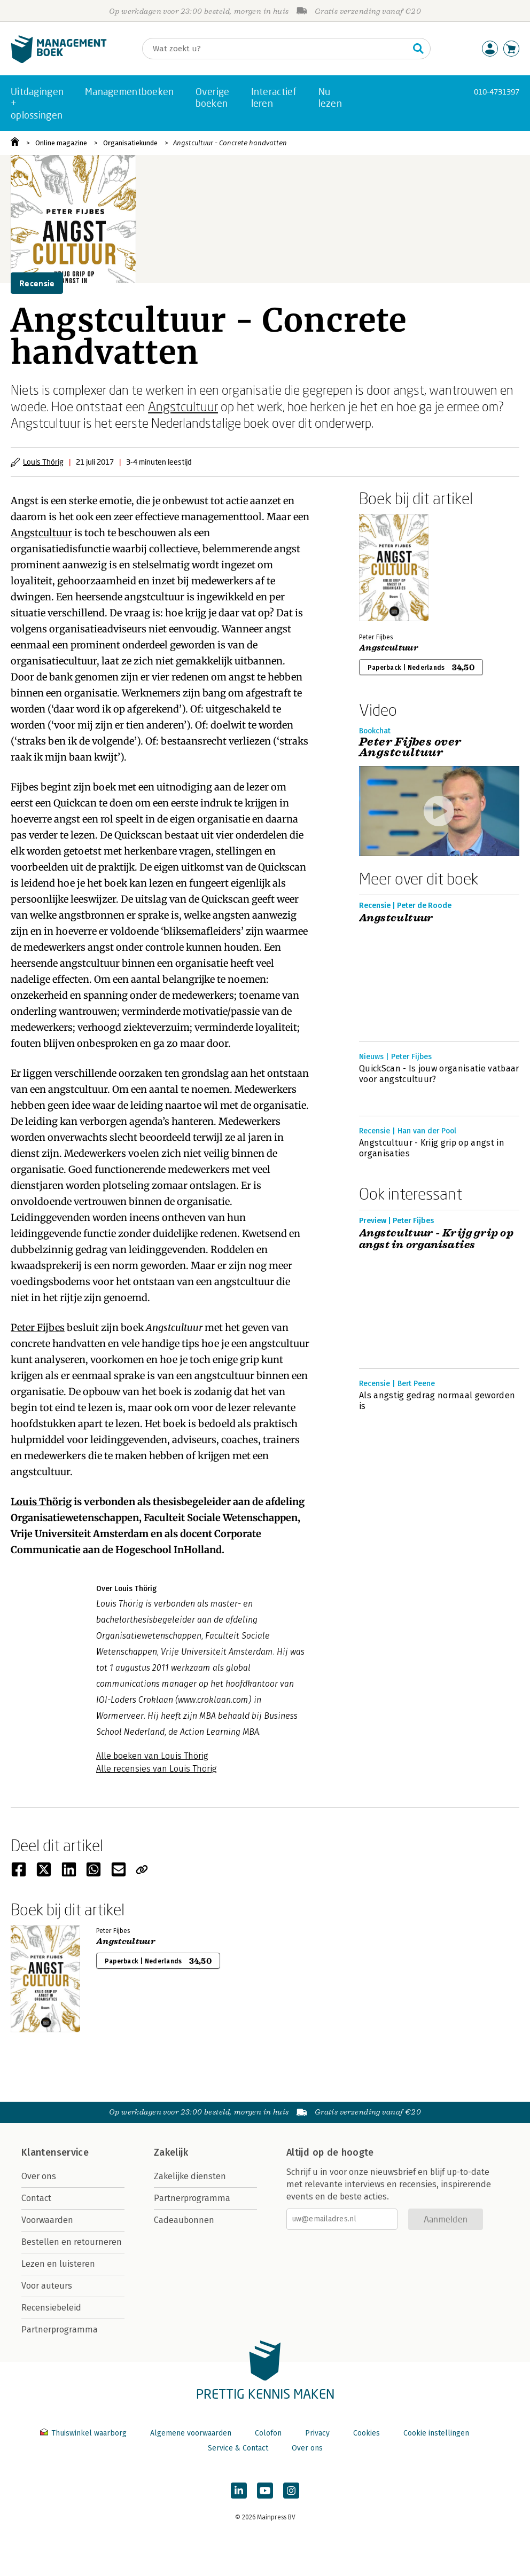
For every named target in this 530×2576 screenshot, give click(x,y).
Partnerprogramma (59, 2329)
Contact (36, 2198)
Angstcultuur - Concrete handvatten (230, 143)
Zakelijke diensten (190, 2176)
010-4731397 (496, 91)
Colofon (268, 2433)
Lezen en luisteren (58, 2264)
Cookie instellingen (436, 2433)
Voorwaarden (47, 2220)
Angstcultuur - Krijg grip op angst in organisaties (431, 1148)
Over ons (38, 2176)
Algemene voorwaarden (190, 2433)
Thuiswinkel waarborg (84, 2433)
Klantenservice (55, 2152)
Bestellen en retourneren (71, 2242)
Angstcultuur (183, 406)
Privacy (317, 2433)
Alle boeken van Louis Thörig (152, 1756)
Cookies (366, 2433)
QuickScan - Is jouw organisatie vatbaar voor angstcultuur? (439, 1073)
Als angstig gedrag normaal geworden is (437, 1400)
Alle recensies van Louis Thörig (156, 1769)
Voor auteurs (46, 2286)
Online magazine (61, 143)
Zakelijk (171, 2152)
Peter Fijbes (38, 1327)
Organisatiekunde (130, 143)
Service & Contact (238, 2448)
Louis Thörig (43, 461)
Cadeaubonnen (184, 2220)
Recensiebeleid (51, 2308)
